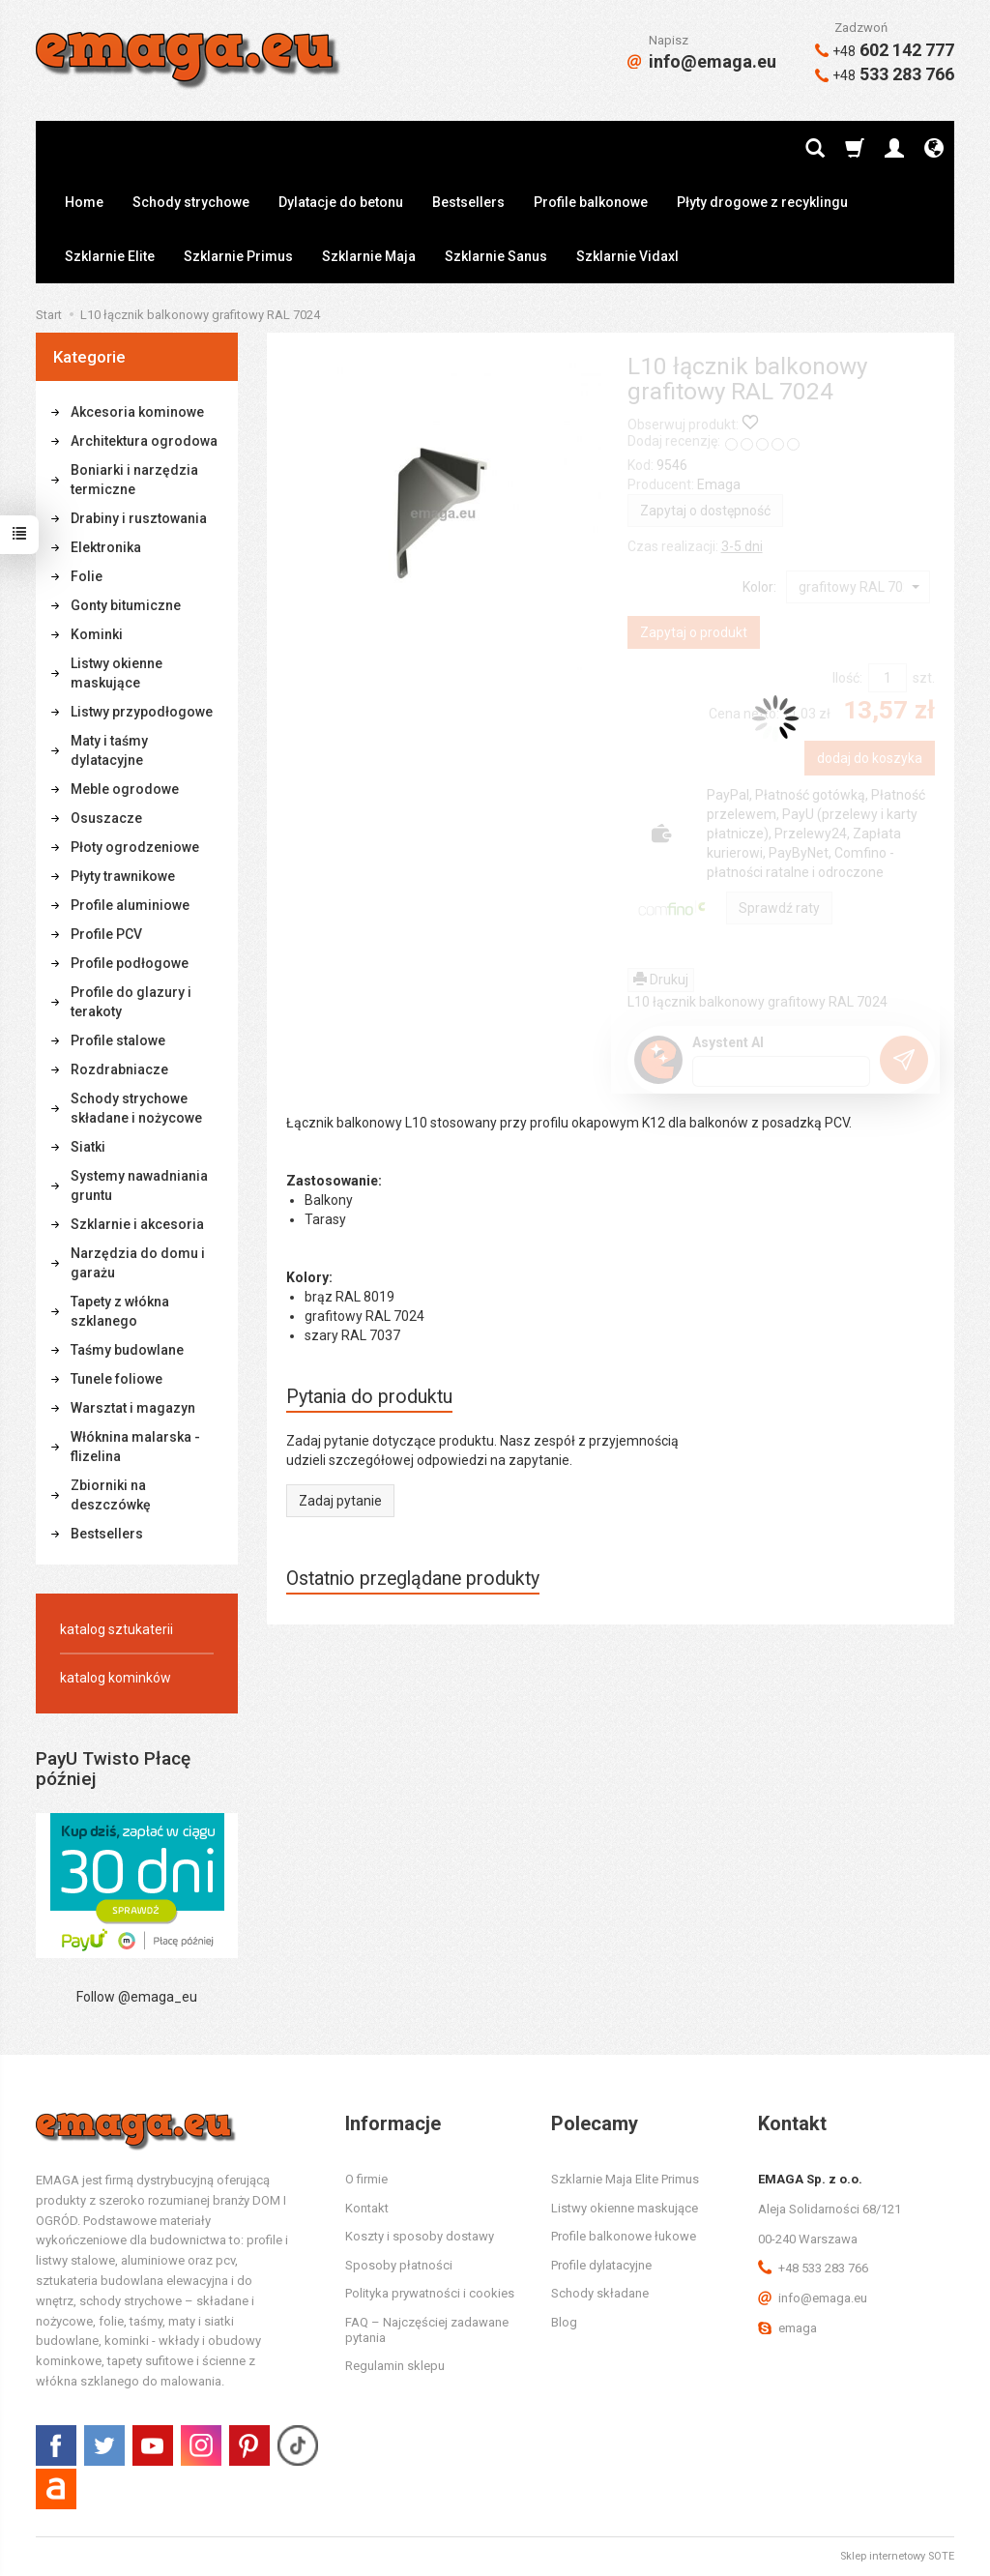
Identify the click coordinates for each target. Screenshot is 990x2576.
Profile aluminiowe (130, 905)
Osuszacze (106, 818)
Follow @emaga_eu (136, 1997)
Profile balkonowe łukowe (623, 2236)
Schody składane (600, 2293)
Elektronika (106, 547)
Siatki (88, 1147)
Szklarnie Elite (110, 256)
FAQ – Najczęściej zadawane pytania (427, 2330)
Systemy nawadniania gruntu (139, 1185)
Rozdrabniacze (119, 1069)
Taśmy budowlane (127, 1350)
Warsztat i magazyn (133, 1408)
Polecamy (594, 2123)
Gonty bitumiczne (126, 605)
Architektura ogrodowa (144, 441)
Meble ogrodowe (125, 789)
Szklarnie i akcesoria (137, 1224)
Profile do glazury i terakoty (131, 1001)
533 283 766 (884, 74)
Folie (86, 576)
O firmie (366, 2179)
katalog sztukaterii (116, 1629)
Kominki (97, 634)
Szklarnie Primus (238, 256)
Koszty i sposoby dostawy (419, 2236)
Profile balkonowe (591, 202)
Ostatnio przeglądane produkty (412, 1578)
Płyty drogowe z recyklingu (762, 202)
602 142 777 (884, 50)
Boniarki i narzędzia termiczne (134, 479)
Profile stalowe (118, 1040)
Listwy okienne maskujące (116, 673)
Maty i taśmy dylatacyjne (109, 750)
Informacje (393, 2123)
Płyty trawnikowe (123, 876)
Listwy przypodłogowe (142, 711)
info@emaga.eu (701, 61)
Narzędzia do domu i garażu (138, 1262)
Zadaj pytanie (340, 1500)
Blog (564, 2322)
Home (84, 202)
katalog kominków (115, 1677)
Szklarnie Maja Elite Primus (625, 2179)
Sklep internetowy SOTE (897, 2556)
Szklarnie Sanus (496, 256)
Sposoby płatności (398, 2265)
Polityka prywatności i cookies (429, 2293)
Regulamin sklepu (395, 2365)
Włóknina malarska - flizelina (135, 1446)
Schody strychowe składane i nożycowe (136, 1108)
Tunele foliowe (116, 1379)
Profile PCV (106, 934)
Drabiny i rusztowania (139, 518)
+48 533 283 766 (813, 2268)
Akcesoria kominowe (137, 412)
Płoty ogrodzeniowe (135, 847)
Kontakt (367, 2208)
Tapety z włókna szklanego (120, 1311)
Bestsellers (468, 202)
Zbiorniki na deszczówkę (111, 1495)
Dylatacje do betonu (340, 202)
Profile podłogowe (130, 963)
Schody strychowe (190, 202)
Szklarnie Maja (369, 256)
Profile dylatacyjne (601, 2265)
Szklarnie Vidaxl (627, 256)
